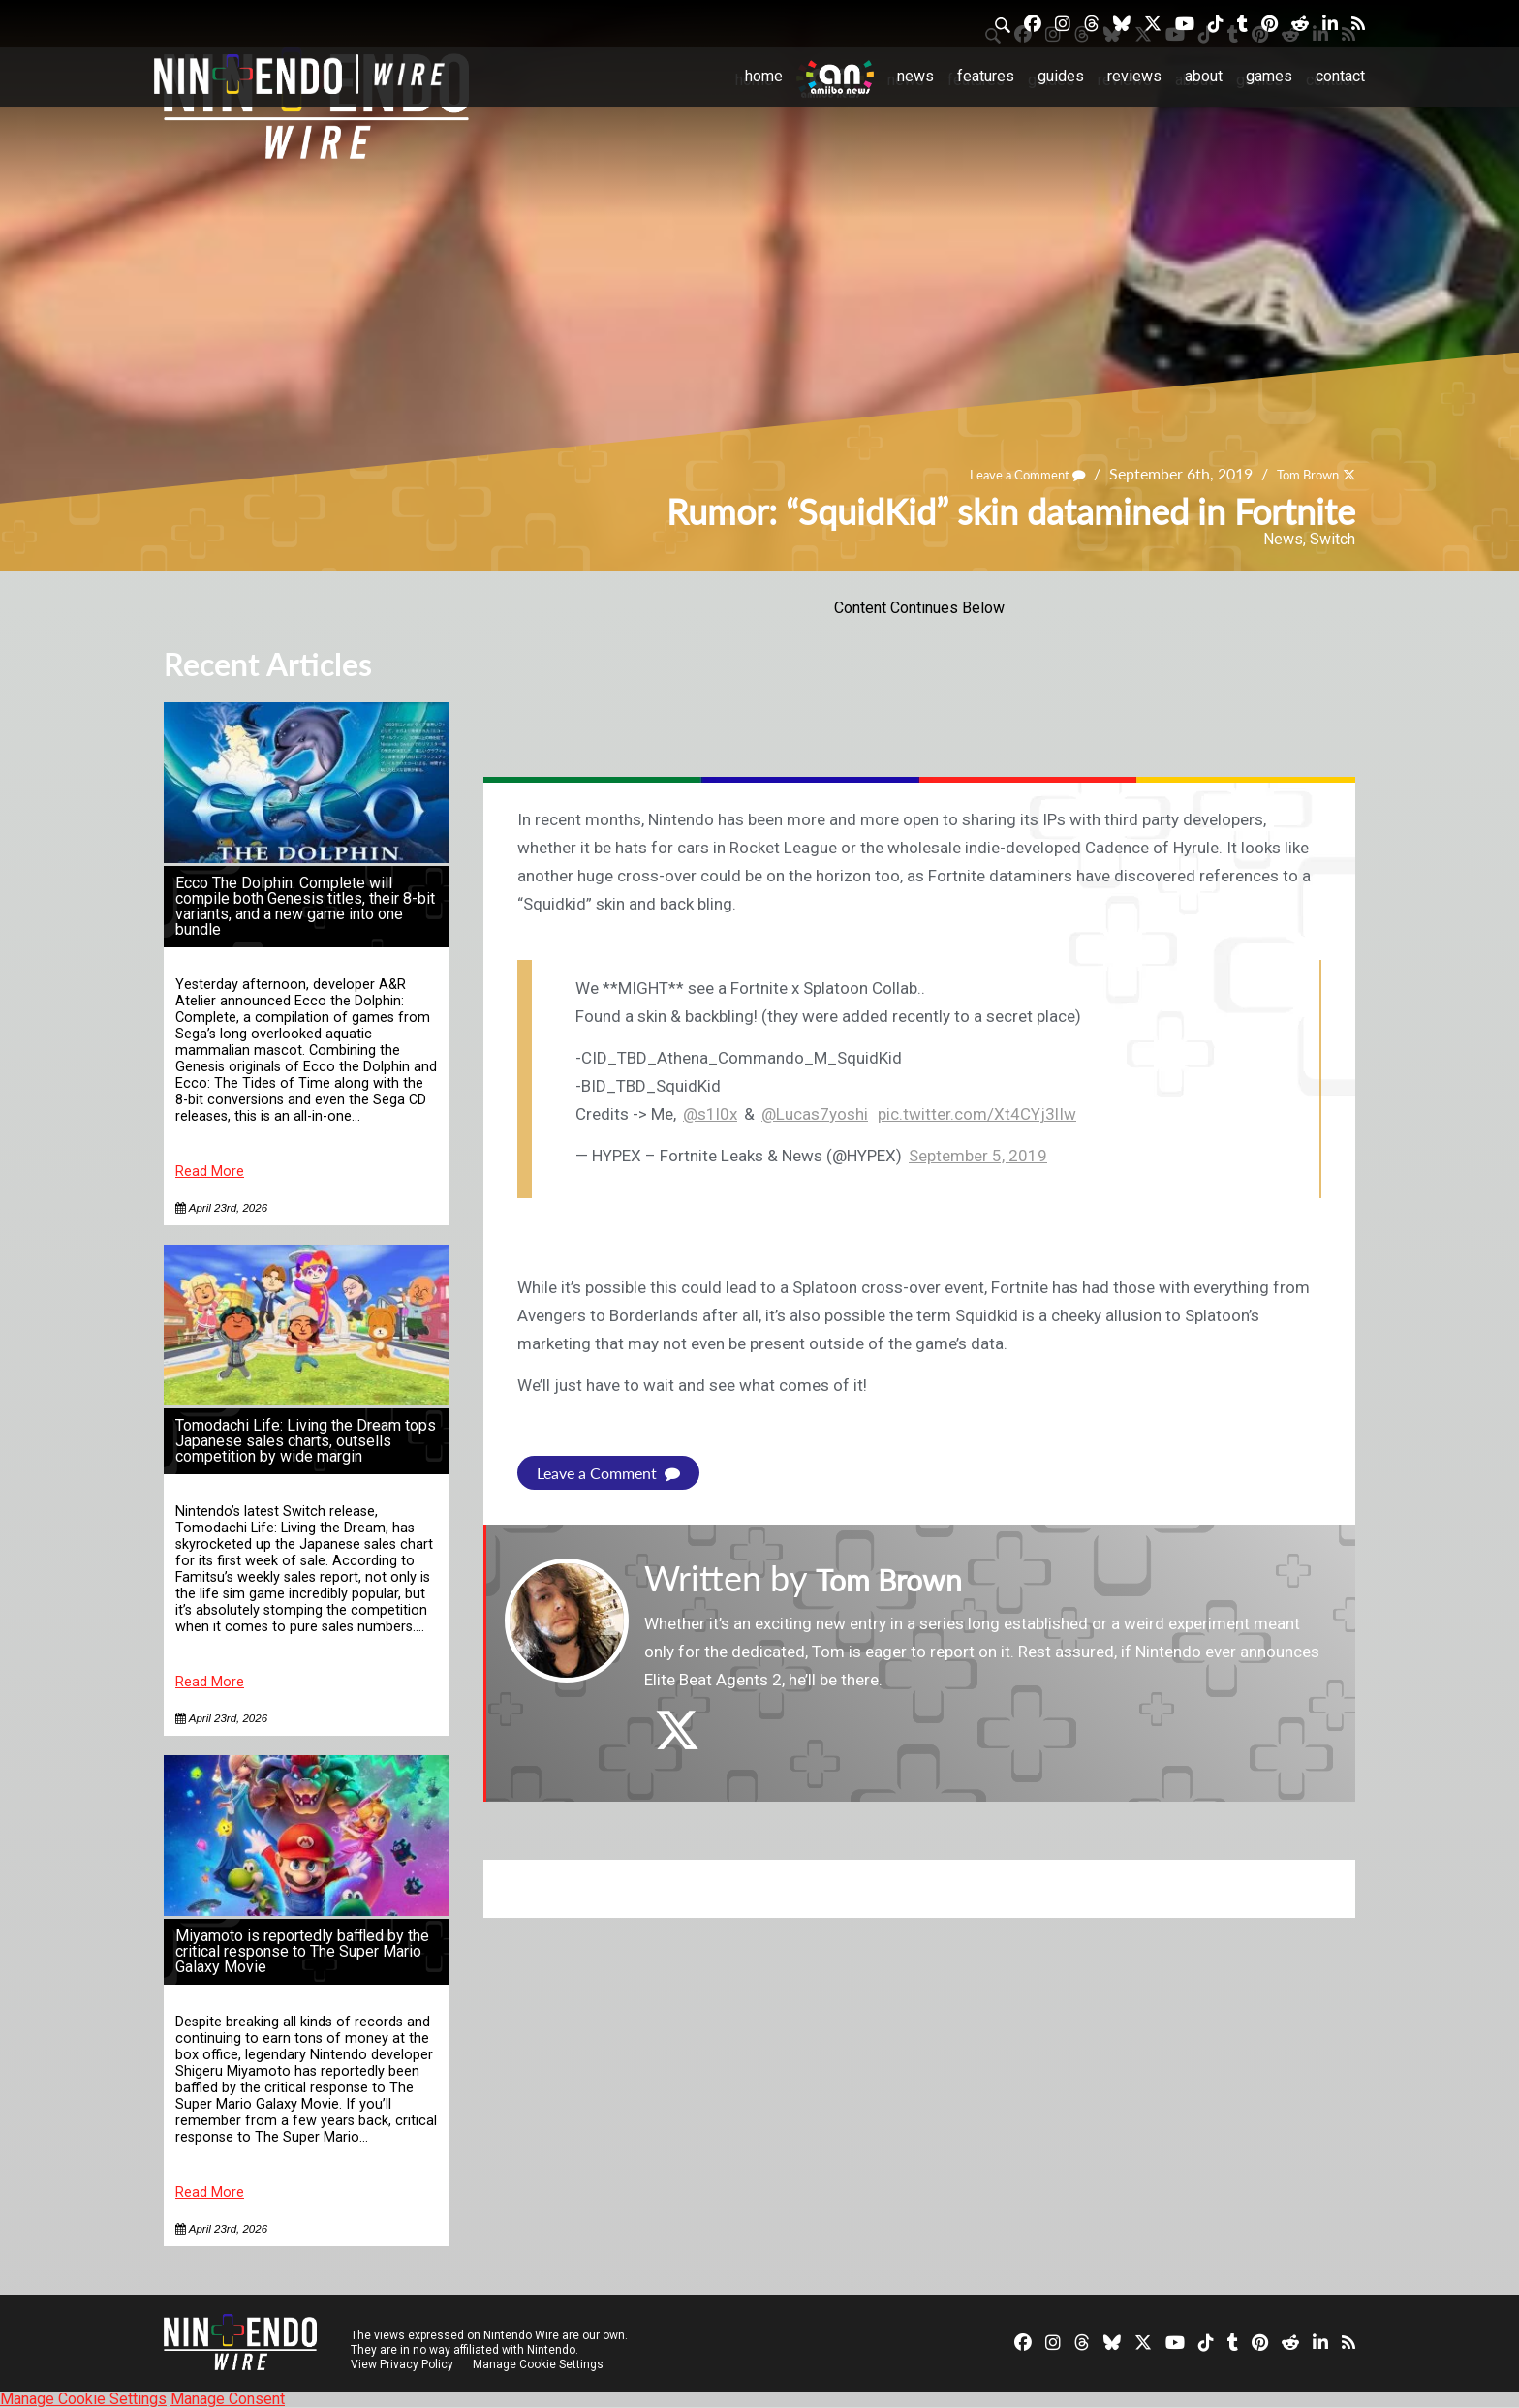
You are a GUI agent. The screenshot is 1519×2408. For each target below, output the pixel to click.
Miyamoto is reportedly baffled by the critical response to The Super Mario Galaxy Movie (302, 1951)
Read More (209, 1171)
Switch (1332, 539)
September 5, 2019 (978, 1155)
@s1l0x (710, 1114)
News (915, 76)
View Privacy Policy (402, 2364)
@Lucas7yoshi (814, 1114)
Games (1269, 76)
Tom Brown (1297, 473)
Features (985, 76)
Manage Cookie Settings (541, 2364)
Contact (1340, 76)
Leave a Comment (997, 473)
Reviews (1134, 76)
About (1204, 76)
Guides (1061, 76)
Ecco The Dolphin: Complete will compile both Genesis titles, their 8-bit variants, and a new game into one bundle (305, 906)
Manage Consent (227, 2399)
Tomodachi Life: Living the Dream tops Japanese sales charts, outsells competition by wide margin (305, 1441)
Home (764, 76)
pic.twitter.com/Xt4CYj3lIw (977, 1114)
